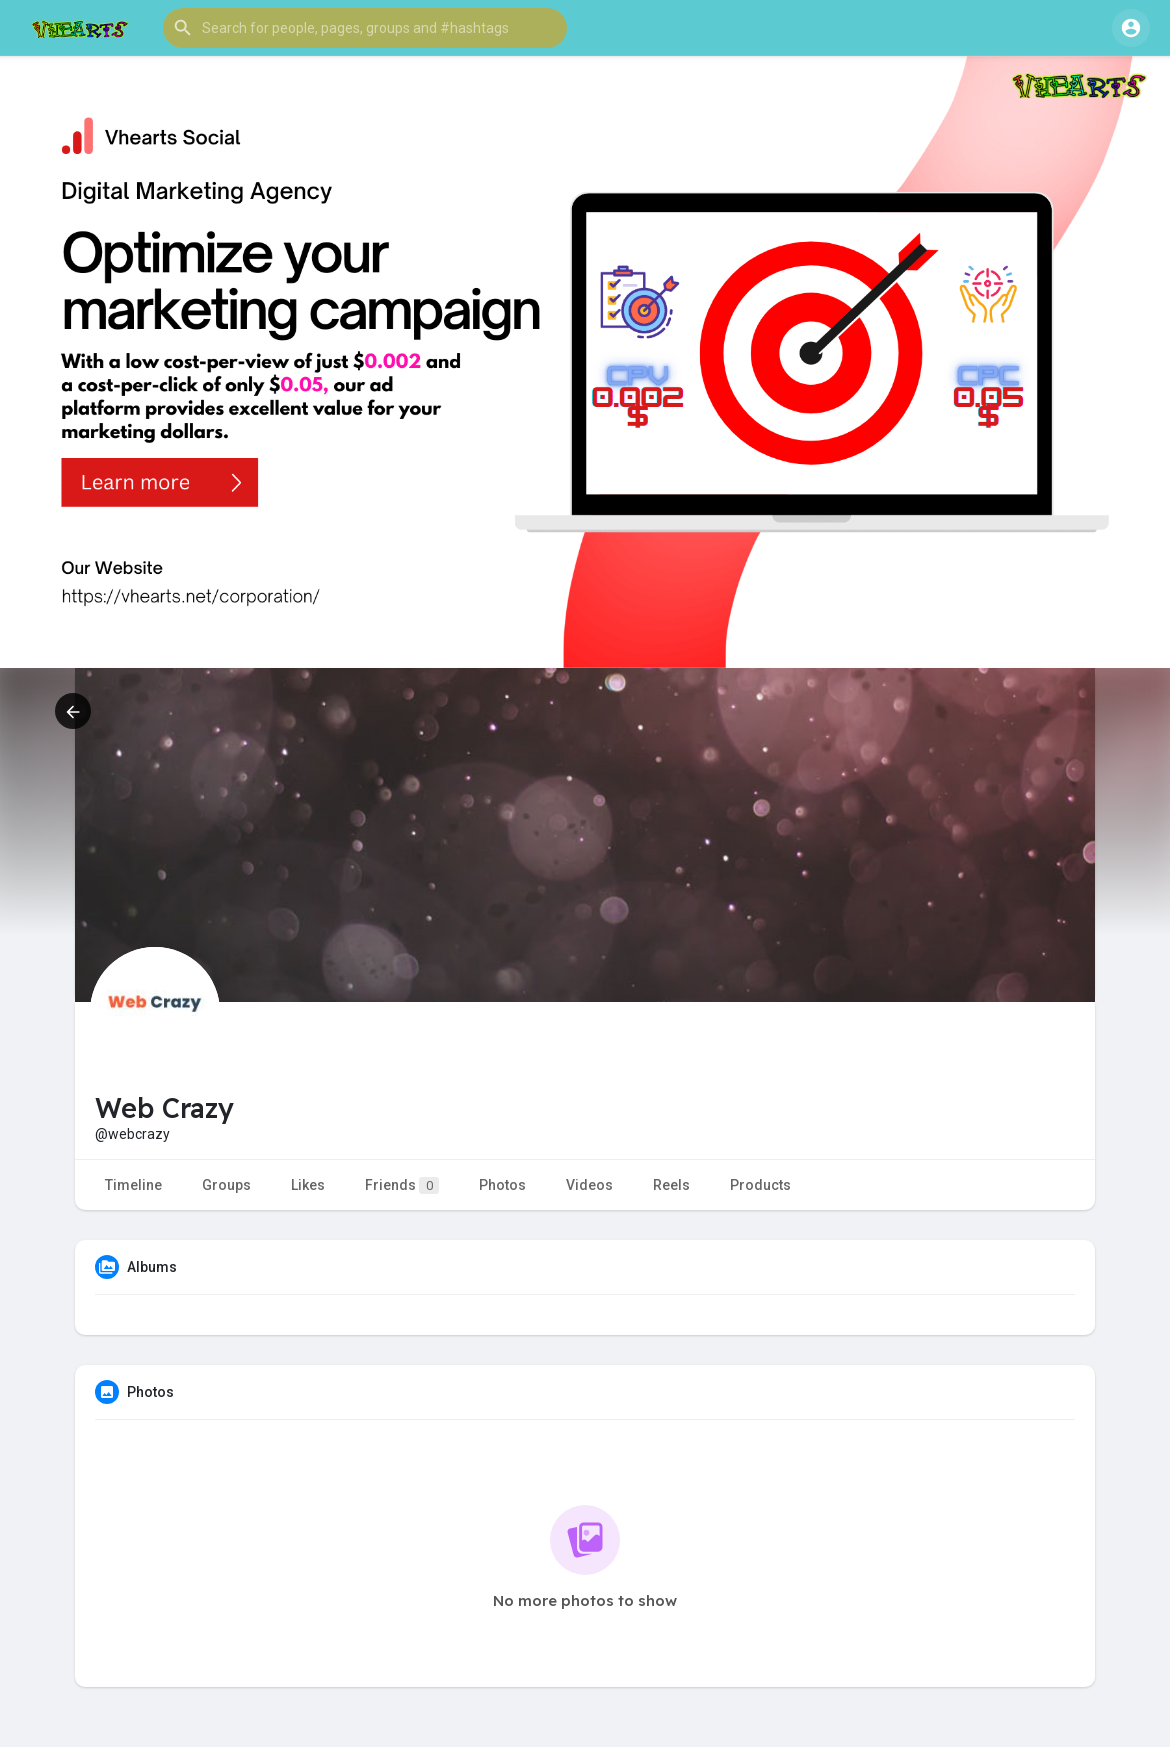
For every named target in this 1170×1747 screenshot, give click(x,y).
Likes (308, 1185)
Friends (402, 1185)
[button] (365, 28)
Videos (589, 1185)
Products (760, 1185)
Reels (671, 1185)
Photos (502, 1185)
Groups (226, 1185)
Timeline (133, 1185)
